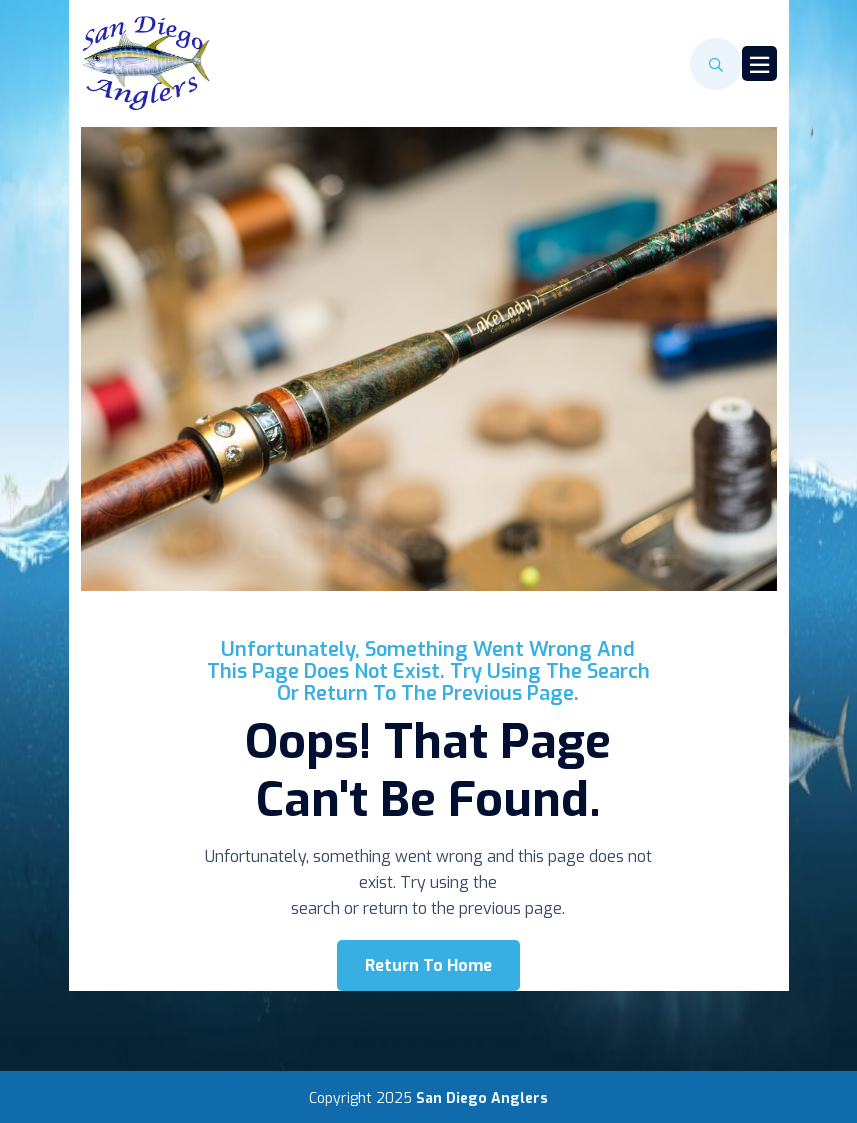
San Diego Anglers (482, 1098)
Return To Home (428, 965)
